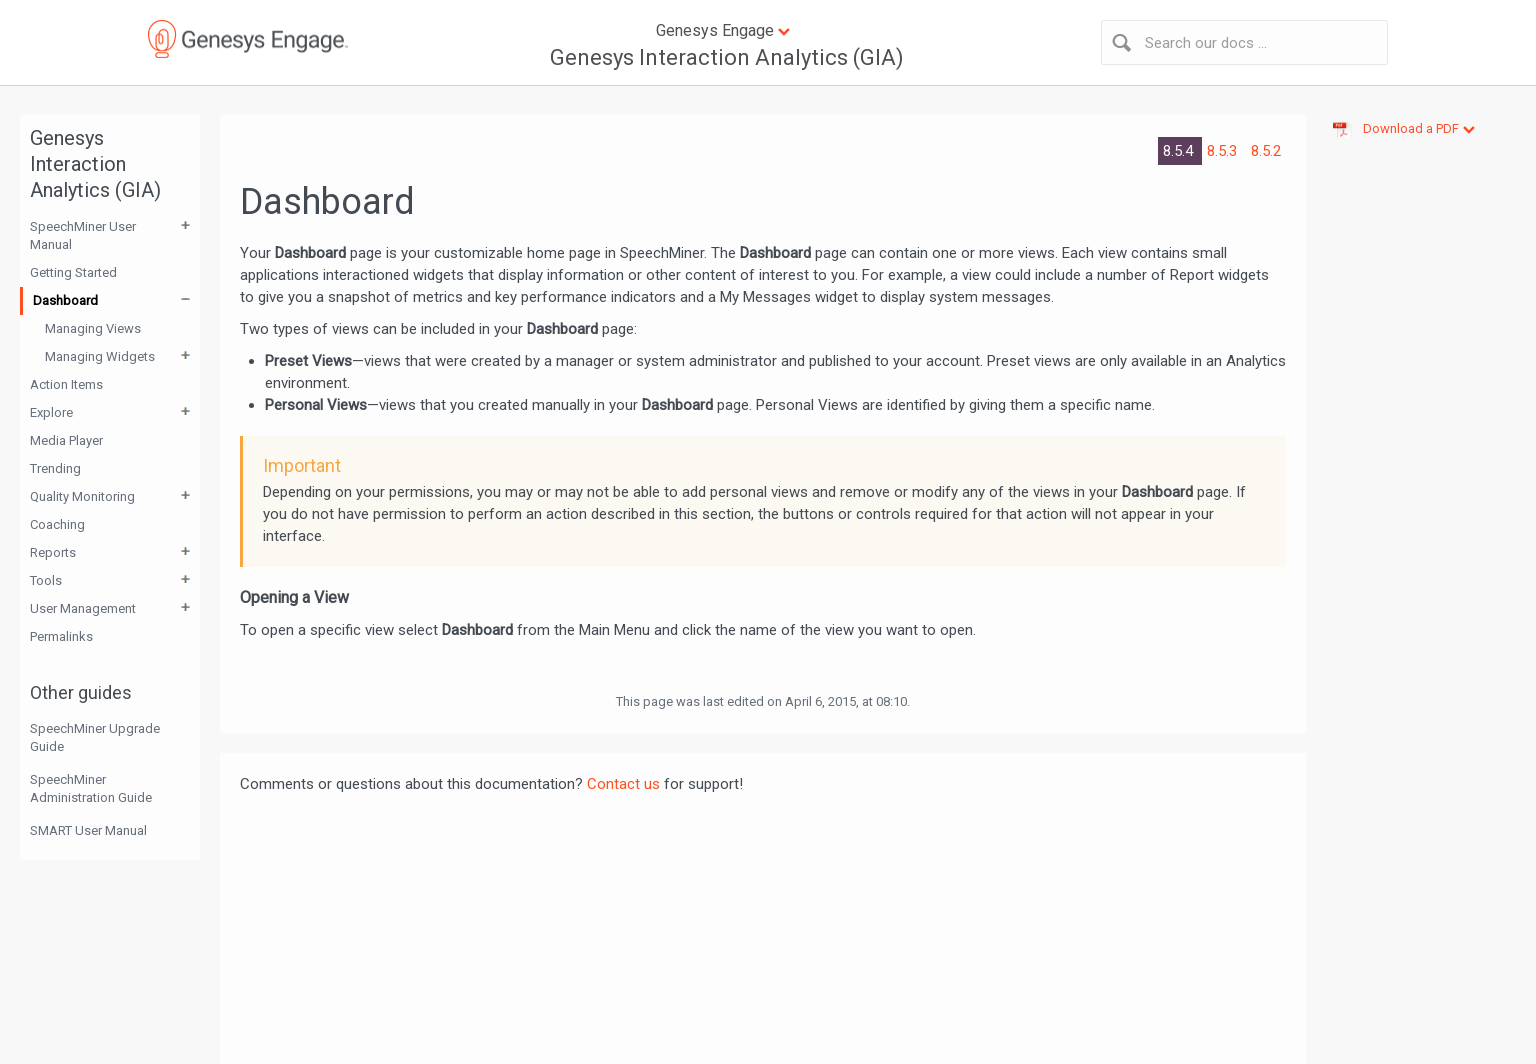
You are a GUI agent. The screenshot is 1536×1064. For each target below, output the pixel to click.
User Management (83, 608)
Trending (55, 468)
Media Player (66, 440)
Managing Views (93, 328)
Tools (46, 580)
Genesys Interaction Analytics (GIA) (727, 57)
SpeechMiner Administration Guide (91, 788)
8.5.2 (1266, 151)
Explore (51, 412)
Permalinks (61, 636)
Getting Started (73, 272)
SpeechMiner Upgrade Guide (95, 737)
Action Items (66, 384)
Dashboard (65, 300)
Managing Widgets (100, 356)
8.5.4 (1180, 151)
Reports (53, 552)
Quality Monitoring (82, 496)
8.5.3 (1224, 151)
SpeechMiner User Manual (83, 235)
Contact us (623, 784)
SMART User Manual (88, 830)
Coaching (57, 524)
